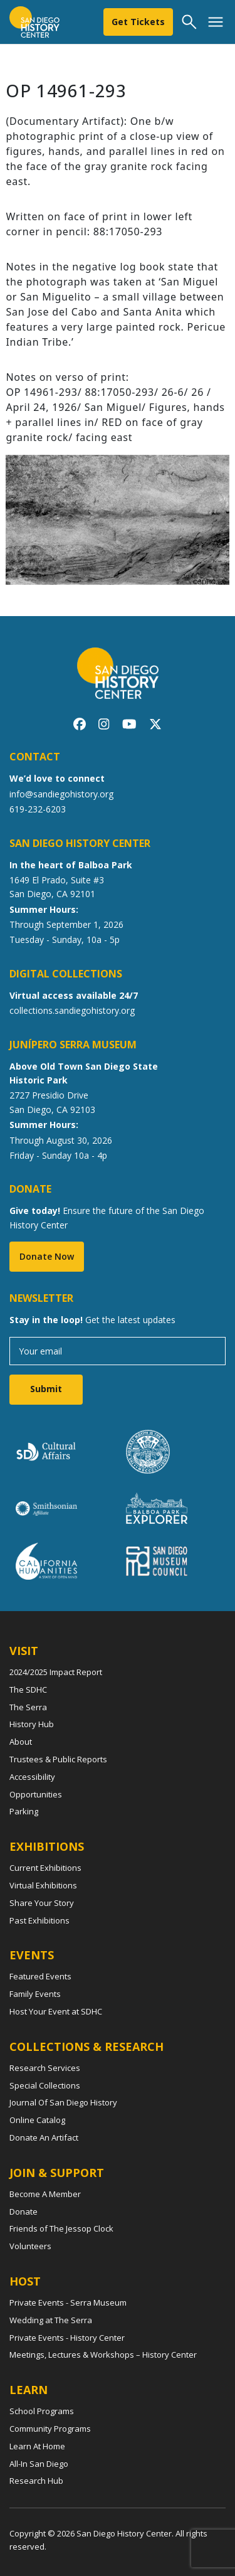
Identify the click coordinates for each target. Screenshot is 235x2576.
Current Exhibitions (45, 1867)
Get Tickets (138, 22)
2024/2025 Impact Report (55, 1672)
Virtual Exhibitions (43, 1885)
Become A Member (45, 2194)
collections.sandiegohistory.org (72, 1010)
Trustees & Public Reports (58, 1759)
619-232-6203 (37, 809)
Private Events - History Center (67, 2337)
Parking (23, 1811)
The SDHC (28, 1689)
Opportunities (35, 1794)
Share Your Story (41, 1902)
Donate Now (46, 1256)
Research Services (44, 2067)
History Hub (31, 1724)
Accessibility (32, 1776)
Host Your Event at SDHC (55, 2011)
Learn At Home (37, 2446)
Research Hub (36, 2480)
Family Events (35, 1993)
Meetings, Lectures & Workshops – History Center (103, 2354)
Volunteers (30, 2246)
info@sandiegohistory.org (61, 794)
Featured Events (40, 1976)
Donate (23, 2211)
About (20, 1741)
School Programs (41, 2411)
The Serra (28, 1707)
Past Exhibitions (39, 1920)
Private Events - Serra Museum (68, 2302)
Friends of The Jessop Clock (61, 2228)
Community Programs (50, 2428)
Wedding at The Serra (50, 2320)
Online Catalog (37, 2120)
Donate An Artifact (43, 2137)
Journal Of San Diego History (63, 2102)
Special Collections (44, 2085)
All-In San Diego (38, 2463)
